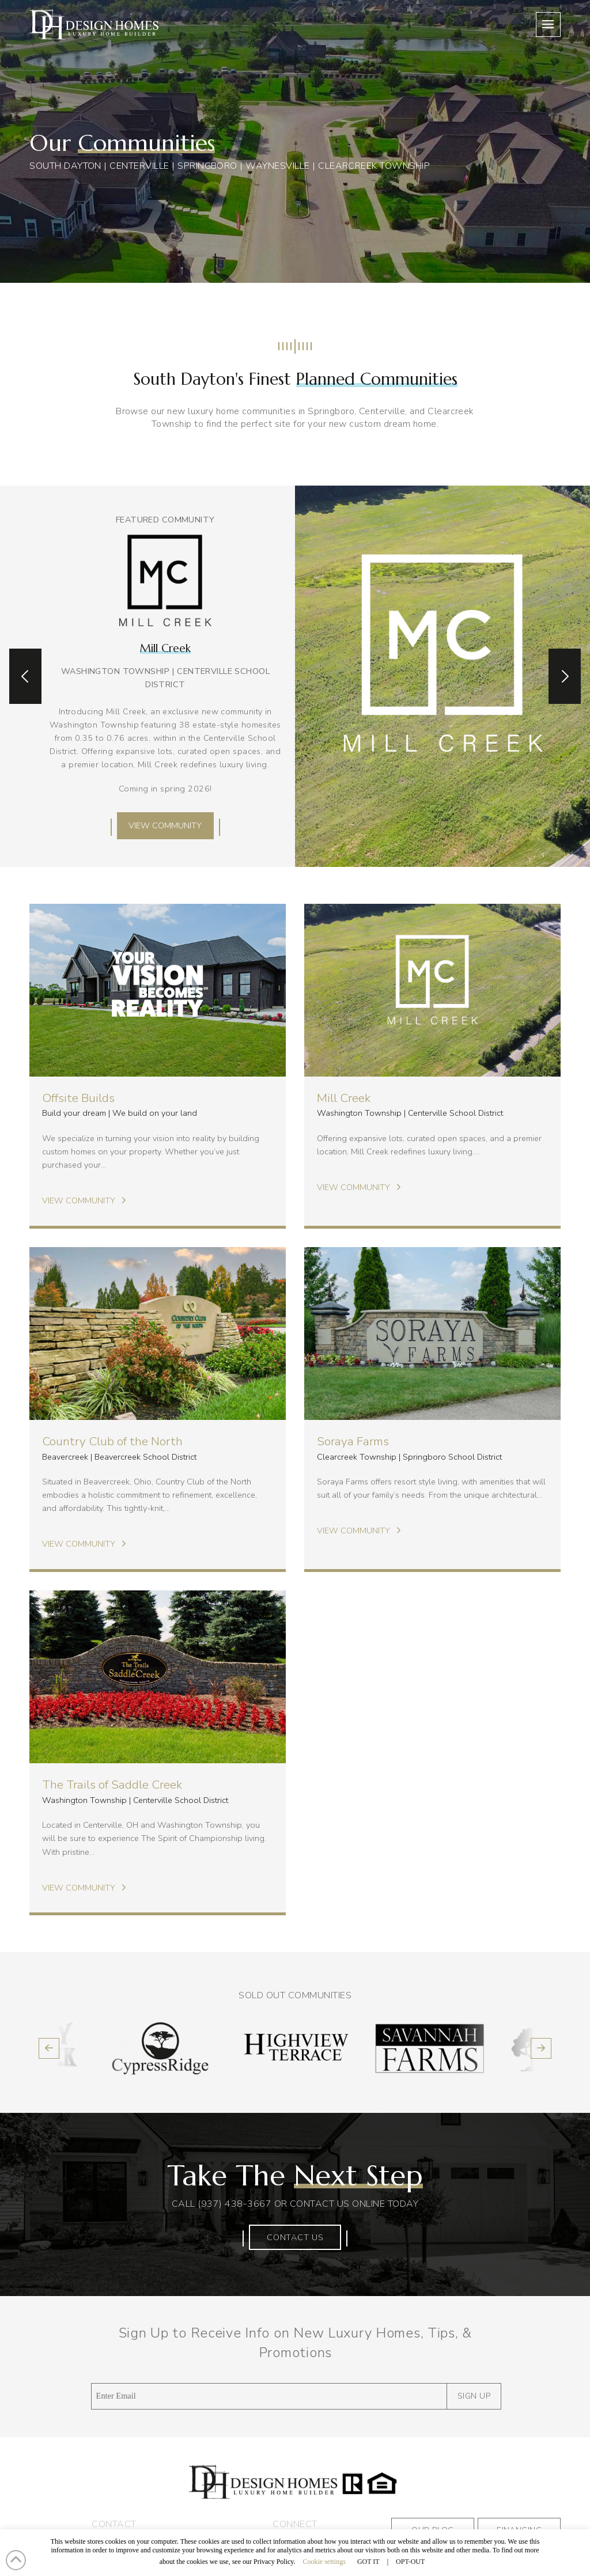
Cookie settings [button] (324, 2562)
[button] (548, 24)
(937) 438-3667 (234, 2204)
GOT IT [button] (368, 2562)
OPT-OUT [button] (410, 2562)
